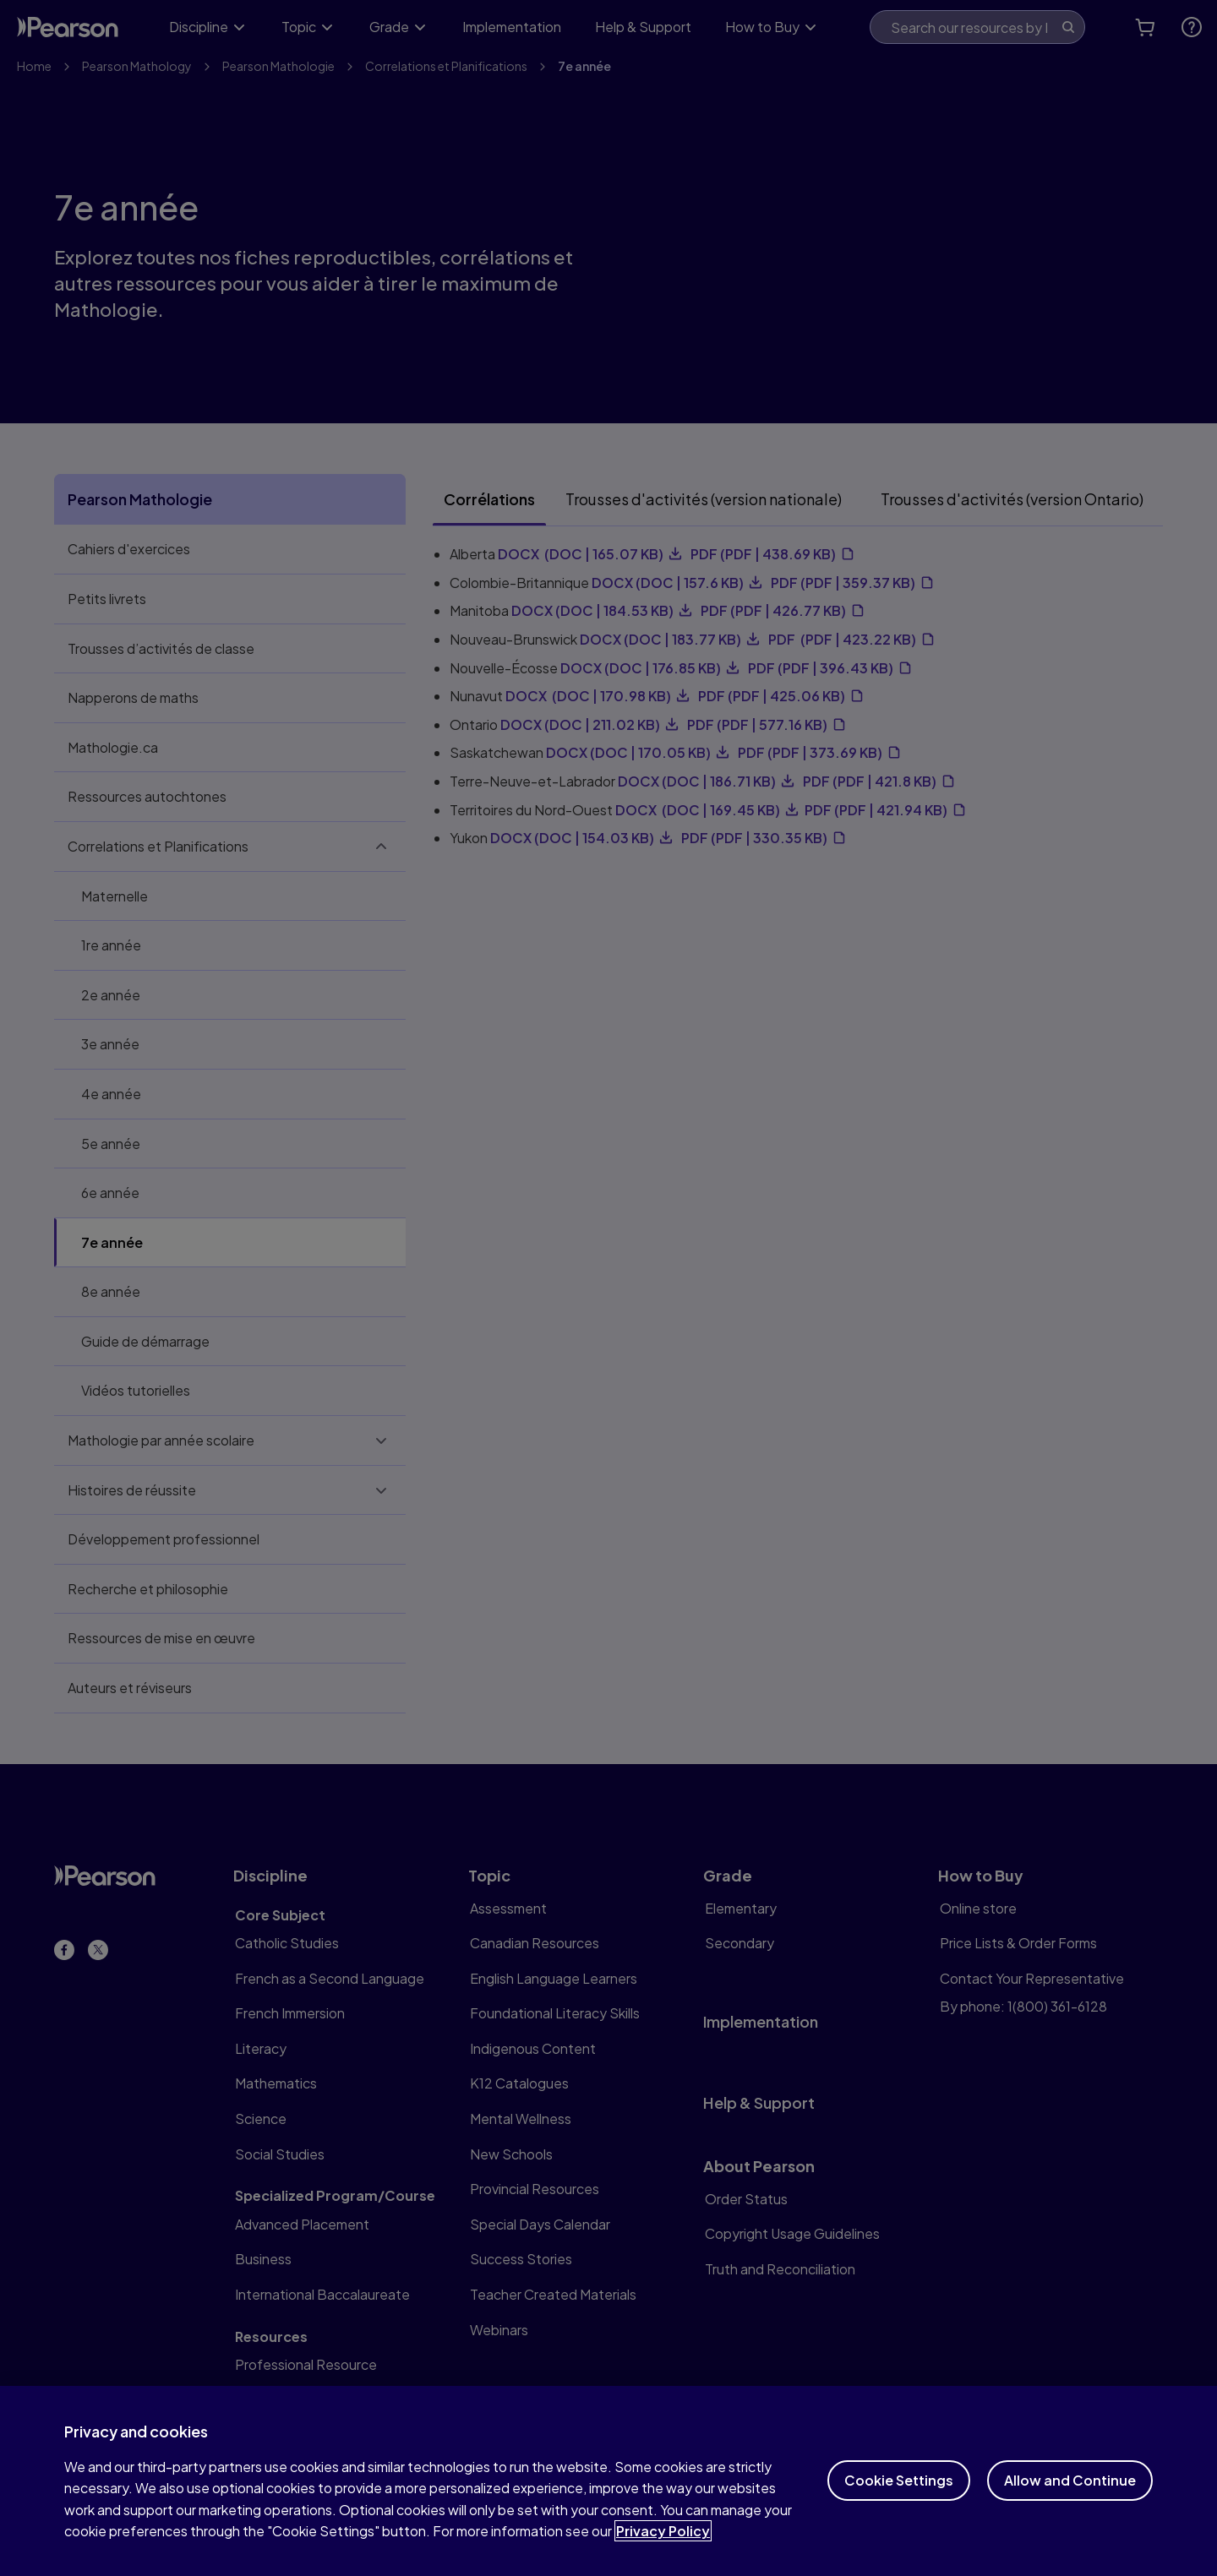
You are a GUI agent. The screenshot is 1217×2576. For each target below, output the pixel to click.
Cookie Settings (898, 2515)
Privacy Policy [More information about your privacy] (663, 2565)
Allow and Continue (1070, 2515)
